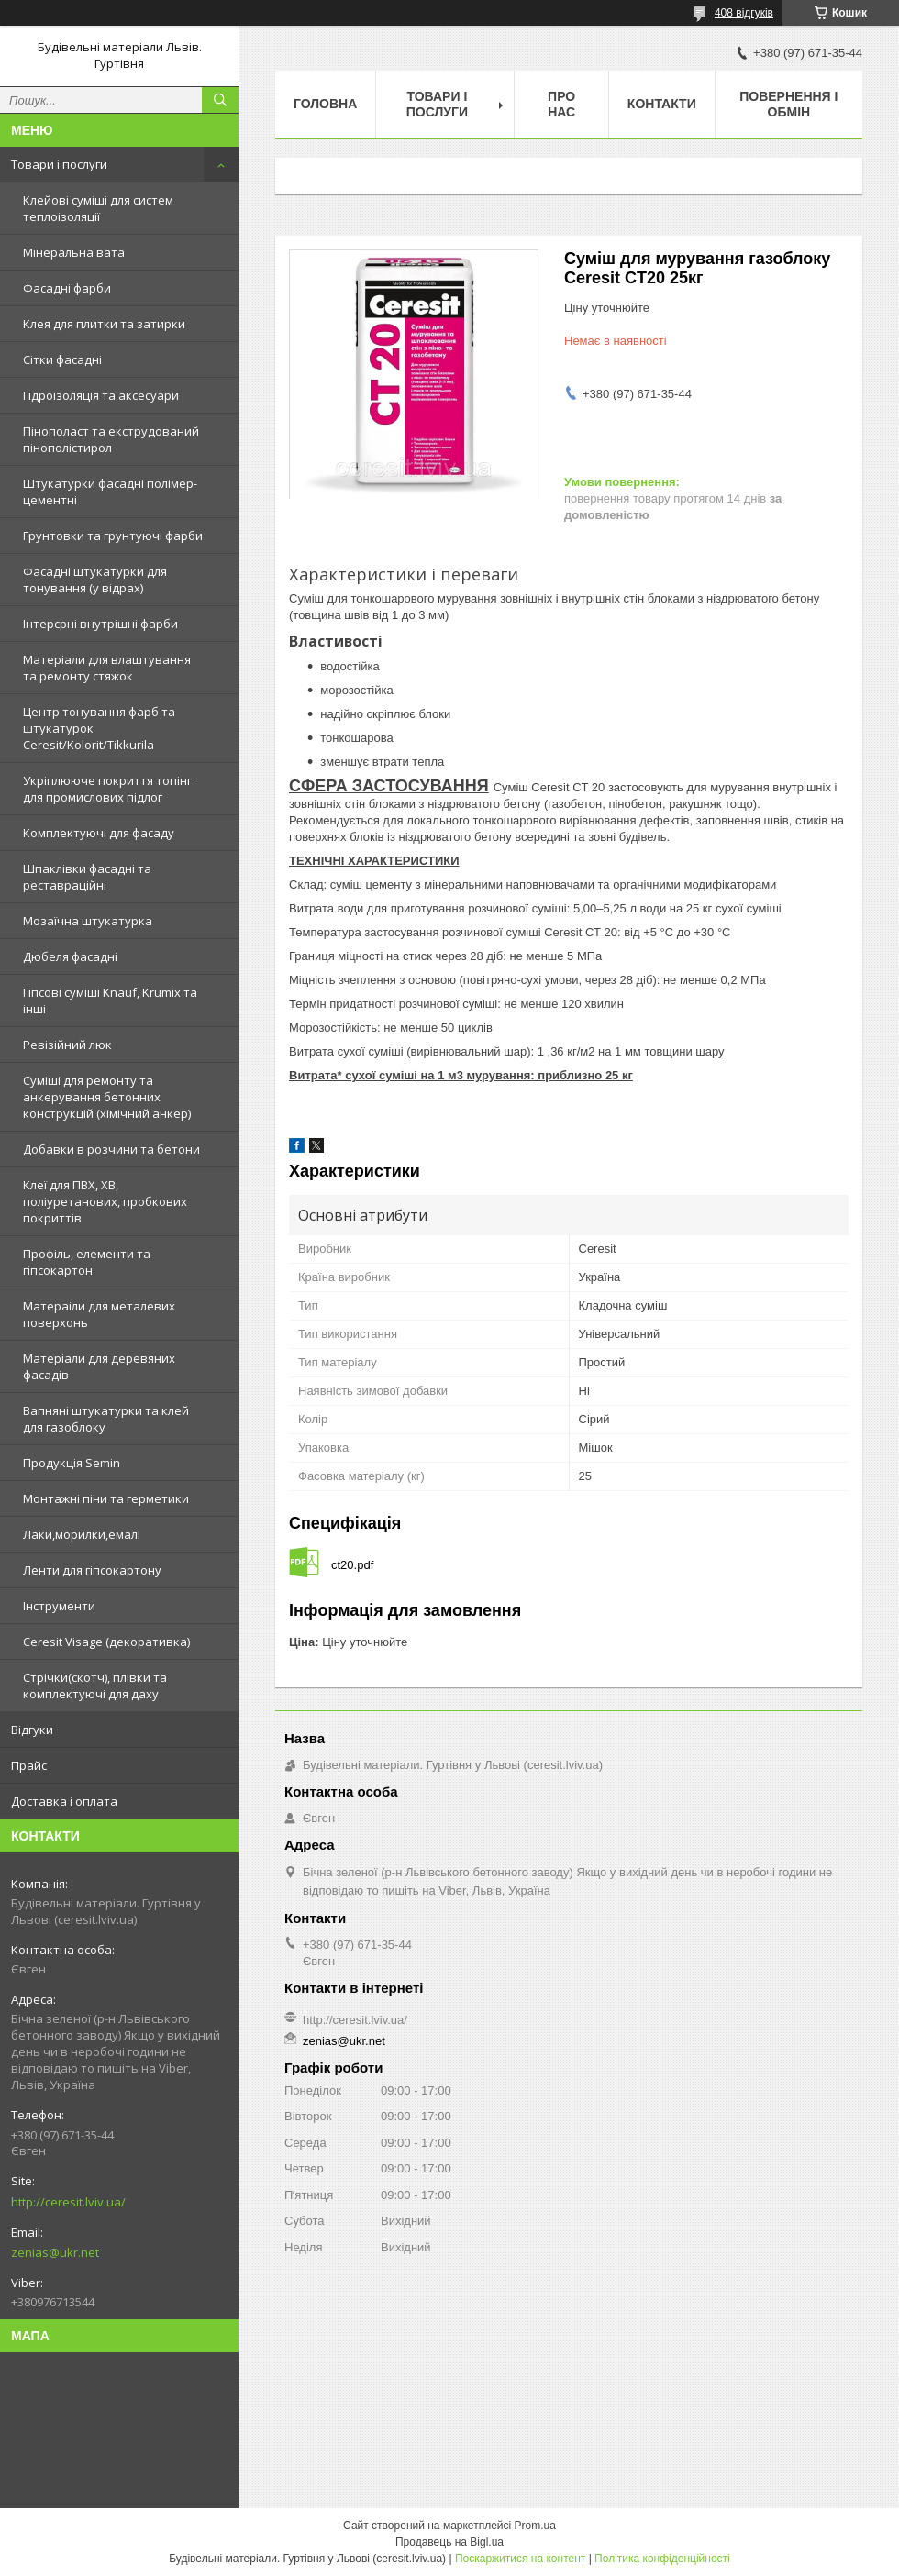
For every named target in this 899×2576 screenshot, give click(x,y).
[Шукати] (220, 100)
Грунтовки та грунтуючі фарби (113, 535)
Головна (325, 103)
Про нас (561, 104)
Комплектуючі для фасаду (98, 832)
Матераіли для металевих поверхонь (99, 1314)
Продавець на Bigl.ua (449, 2542)
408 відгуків (744, 12)
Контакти (661, 103)
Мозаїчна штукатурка (87, 920)
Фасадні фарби (67, 288)
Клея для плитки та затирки (104, 323)
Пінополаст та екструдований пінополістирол (111, 439)
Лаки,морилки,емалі (81, 1534)
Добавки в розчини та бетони (111, 1149)
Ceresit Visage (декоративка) (106, 1641)
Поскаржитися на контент (520, 2558)
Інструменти (59, 1606)
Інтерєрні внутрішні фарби (100, 623)
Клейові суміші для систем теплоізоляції (98, 208)
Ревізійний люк (67, 1044)
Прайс (29, 1765)
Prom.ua (535, 2525)
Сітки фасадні (62, 359)
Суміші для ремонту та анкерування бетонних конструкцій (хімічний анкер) (107, 1097)
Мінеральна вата (74, 252)
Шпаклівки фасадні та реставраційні (87, 876)
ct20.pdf (352, 1565)
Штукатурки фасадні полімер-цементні (110, 491)
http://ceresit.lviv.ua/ (68, 2202)
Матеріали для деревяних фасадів (99, 1366)
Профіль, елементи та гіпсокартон (86, 1261)
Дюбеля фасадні (70, 956)
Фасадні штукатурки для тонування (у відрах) (95, 579)
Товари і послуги (59, 164)
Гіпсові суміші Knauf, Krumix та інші (110, 1000)
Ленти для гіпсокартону (92, 1570)
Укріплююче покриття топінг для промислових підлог (107, 788)
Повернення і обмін (788, 104)
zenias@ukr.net (55, 2252)
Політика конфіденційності (662, 2558)
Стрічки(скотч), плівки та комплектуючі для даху (95, 1685)
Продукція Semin (71, 1462)
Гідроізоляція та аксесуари (101, 395)
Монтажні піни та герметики (106, 1498)
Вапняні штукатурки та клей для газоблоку (106, 1418)
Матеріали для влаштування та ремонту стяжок (107, 667)
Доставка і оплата (64, 1801)
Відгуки (32, 1729)
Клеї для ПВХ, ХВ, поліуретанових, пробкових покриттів (105, 1201)
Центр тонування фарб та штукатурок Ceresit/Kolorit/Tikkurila (99, 728)
